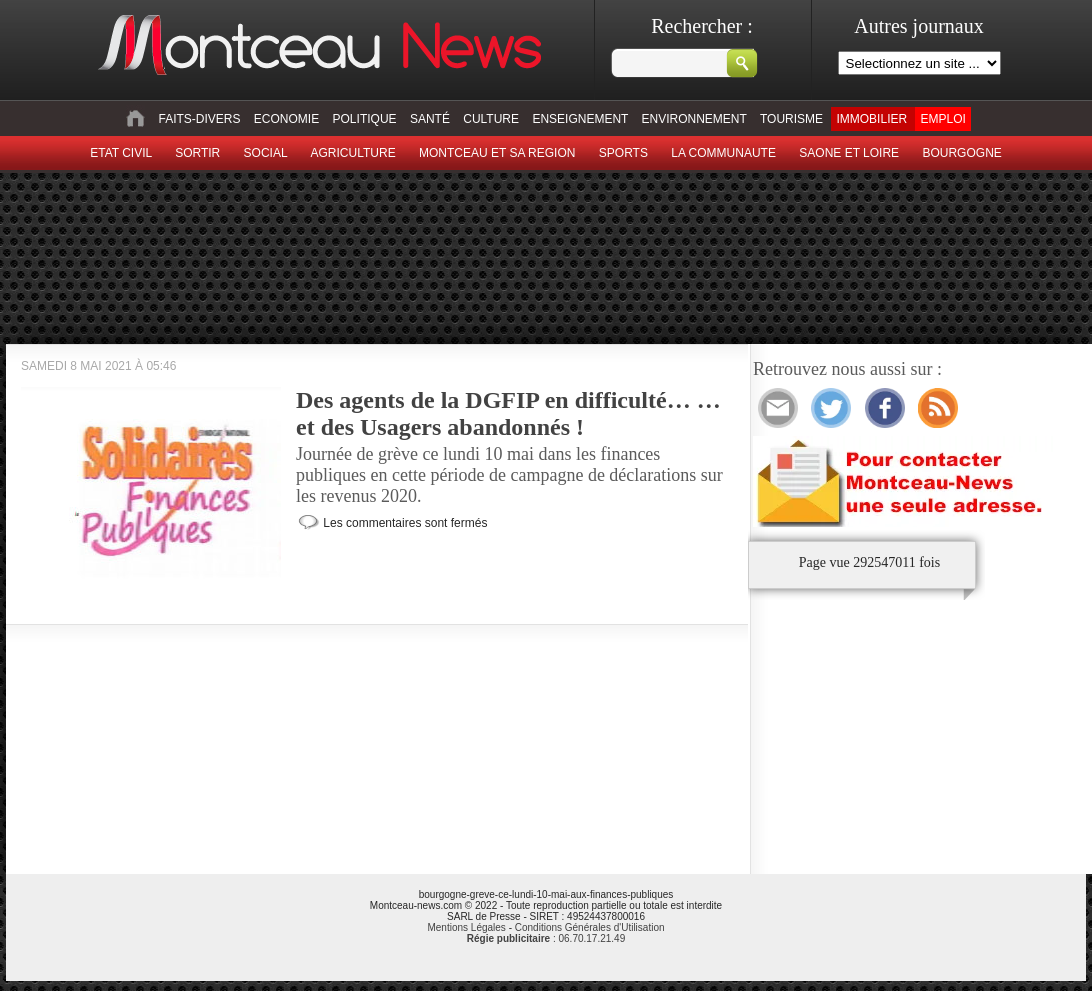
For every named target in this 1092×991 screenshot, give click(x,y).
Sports (623, 153)
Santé (430, 119)
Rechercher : (702, 26)
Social (266, 153)
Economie (286, 119)
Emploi (942, 119)
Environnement (694, 119)
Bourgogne (961, 153)
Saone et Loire (849, 153)
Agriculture (353, 153)
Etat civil (121, 153)
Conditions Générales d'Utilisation (590, 927)
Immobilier (871, 119)
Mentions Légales (466, 927)
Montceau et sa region (497, 153)
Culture (491, 119)
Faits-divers (199, 119)
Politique (365, 119)
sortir (197, 153)
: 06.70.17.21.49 (546, 938)
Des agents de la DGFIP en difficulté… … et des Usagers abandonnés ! (508, 413)
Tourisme (791, 119)
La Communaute (723, 153)
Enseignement (580, 119)
